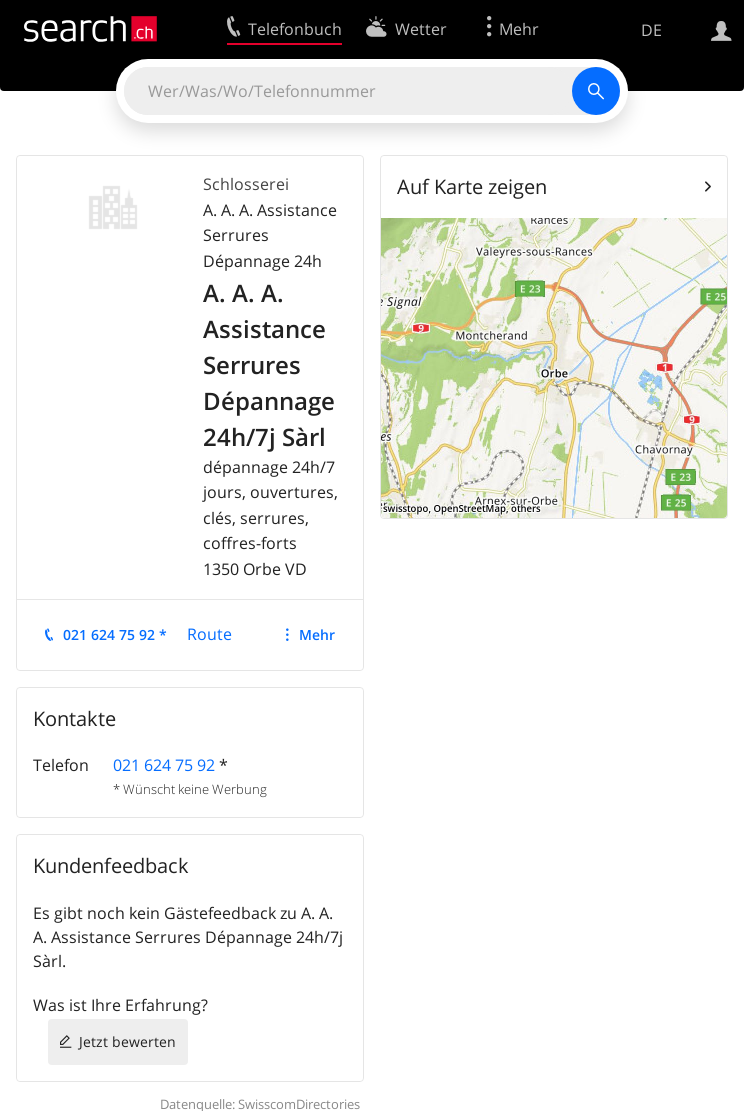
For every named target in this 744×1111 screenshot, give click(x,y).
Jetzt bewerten (127, 1041)
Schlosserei (246, 184)
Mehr (317, 634)
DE (651, 30)
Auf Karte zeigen (472, 186)
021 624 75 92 (164, 765)
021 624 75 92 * (115, 634)
